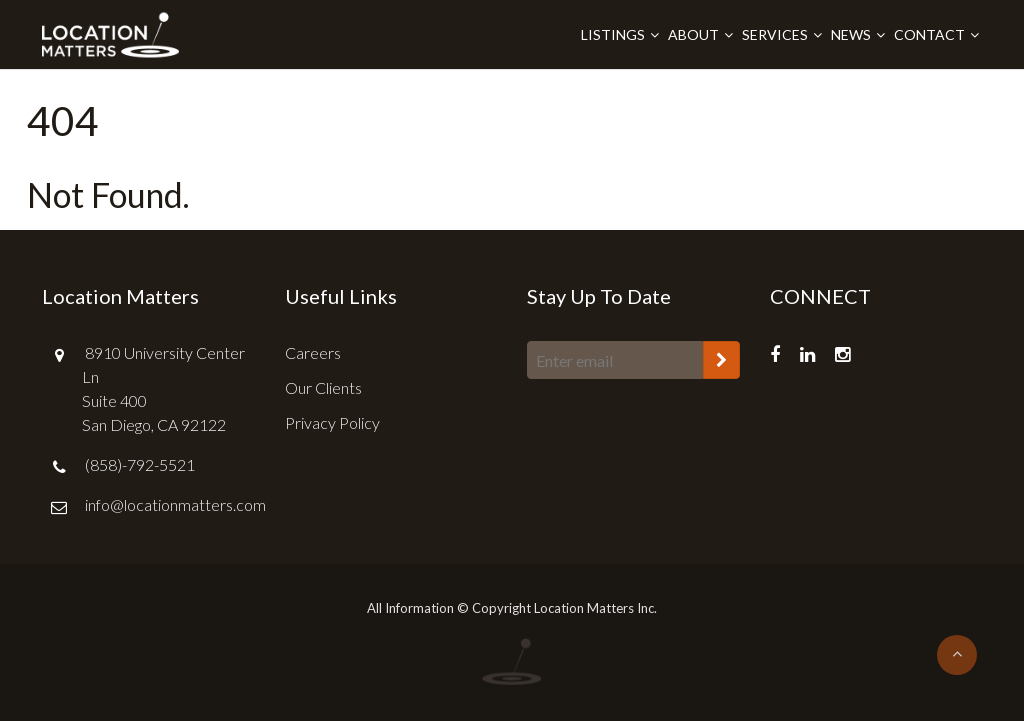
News (851, 34)
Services (775, 34)
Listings (613, 34)
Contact (929, 34)
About (693, 34)
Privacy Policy (332, 422)
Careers (313, 352)
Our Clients (323, 387)
